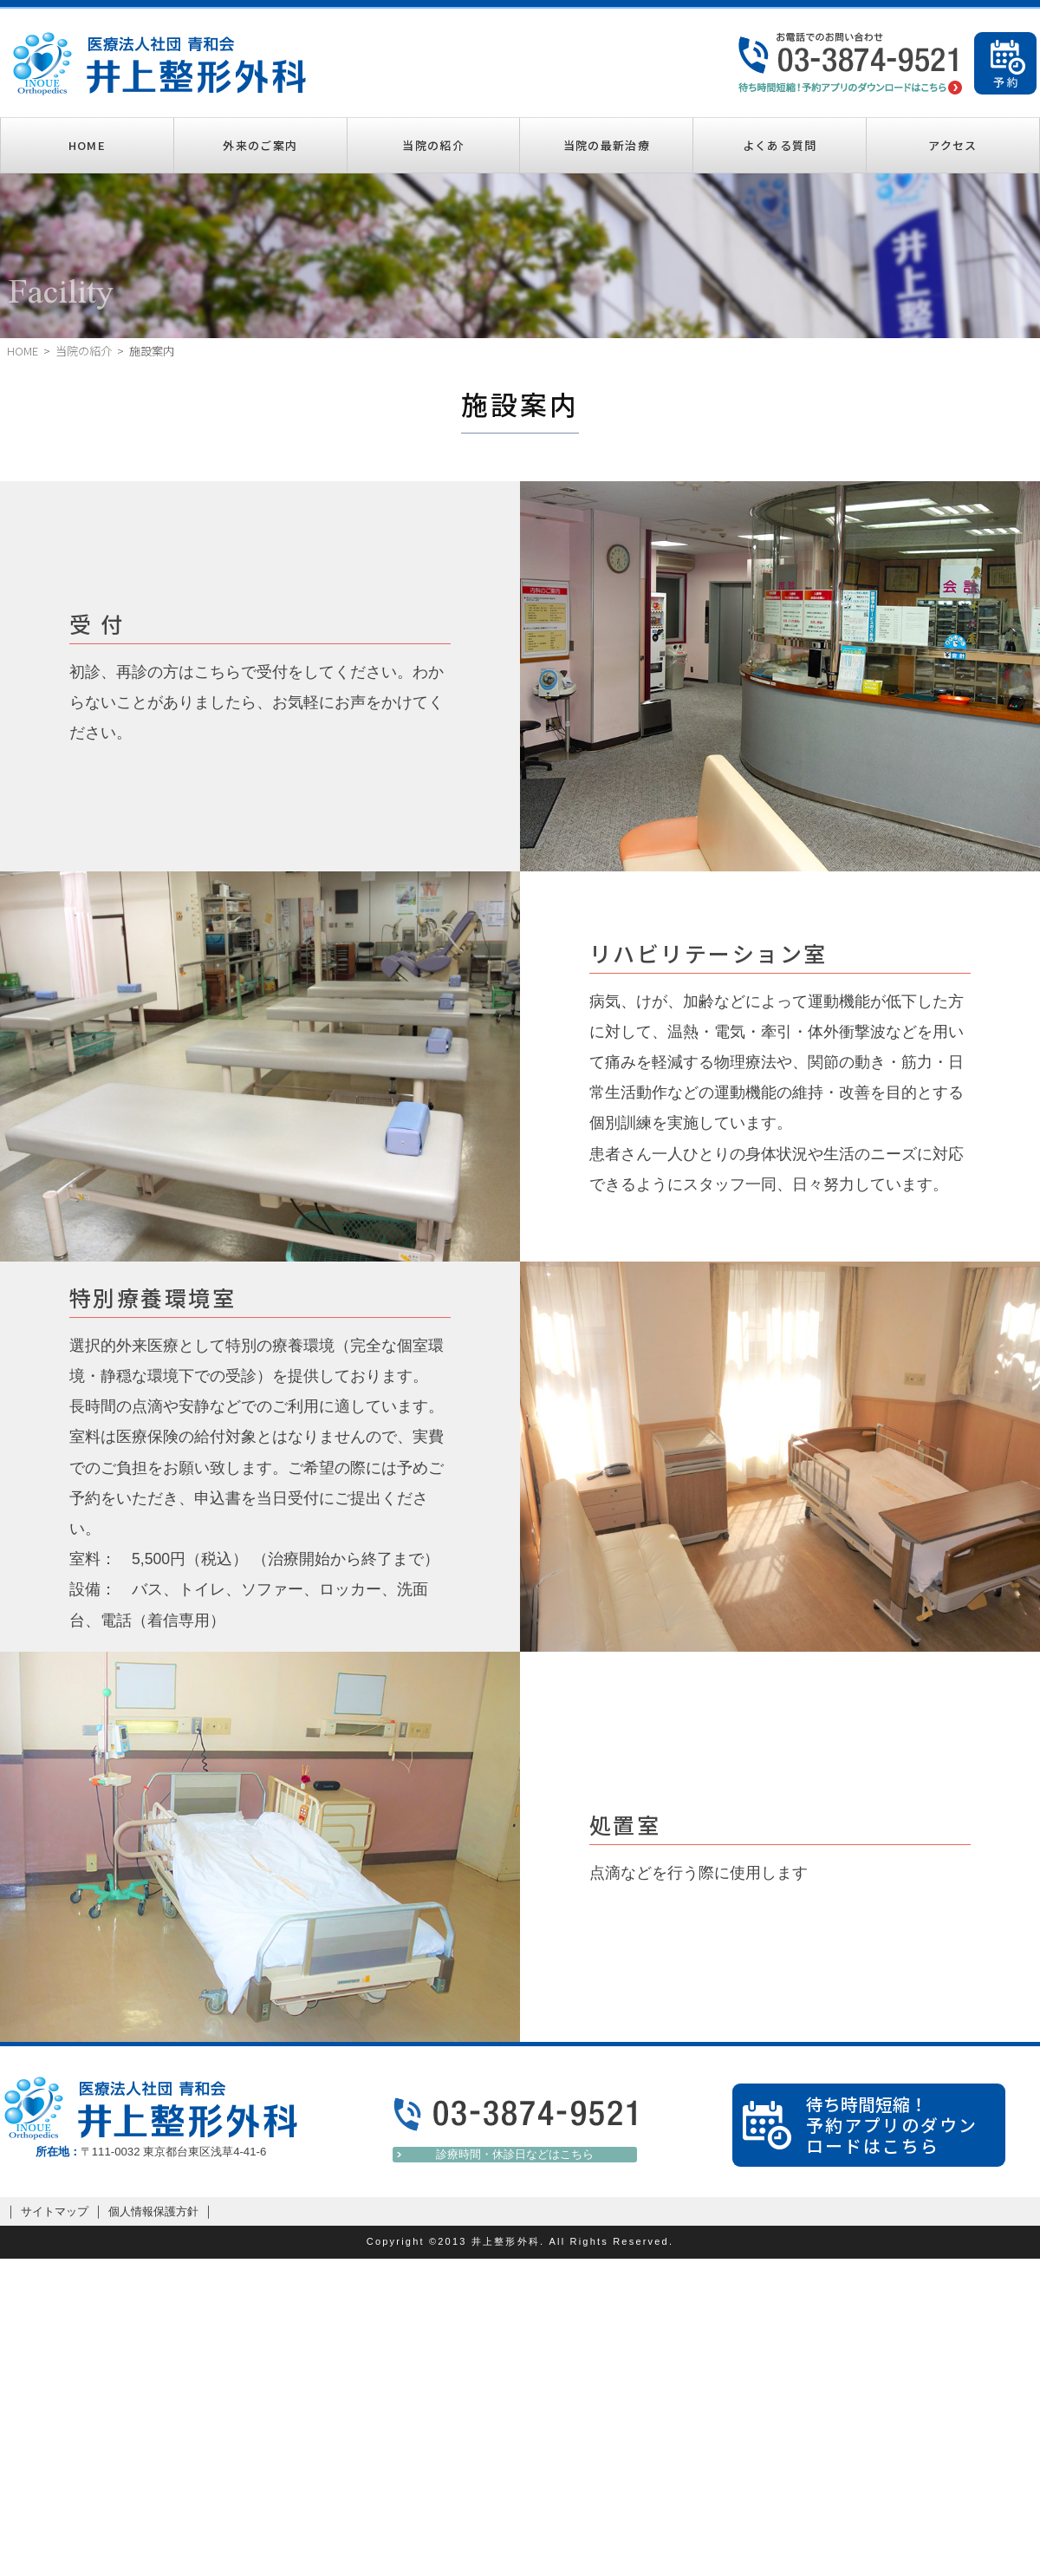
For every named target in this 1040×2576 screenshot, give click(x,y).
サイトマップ (54, 2211)
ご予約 (1005, 63)
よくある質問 (780, 145)
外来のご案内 (260, 145)
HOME (87, 145)
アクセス (952, 145)
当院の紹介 (433, 145)
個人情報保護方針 (153, 2211)
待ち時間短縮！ (901, 2124)
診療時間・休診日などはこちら (515, 2154)
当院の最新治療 (606, 145)
